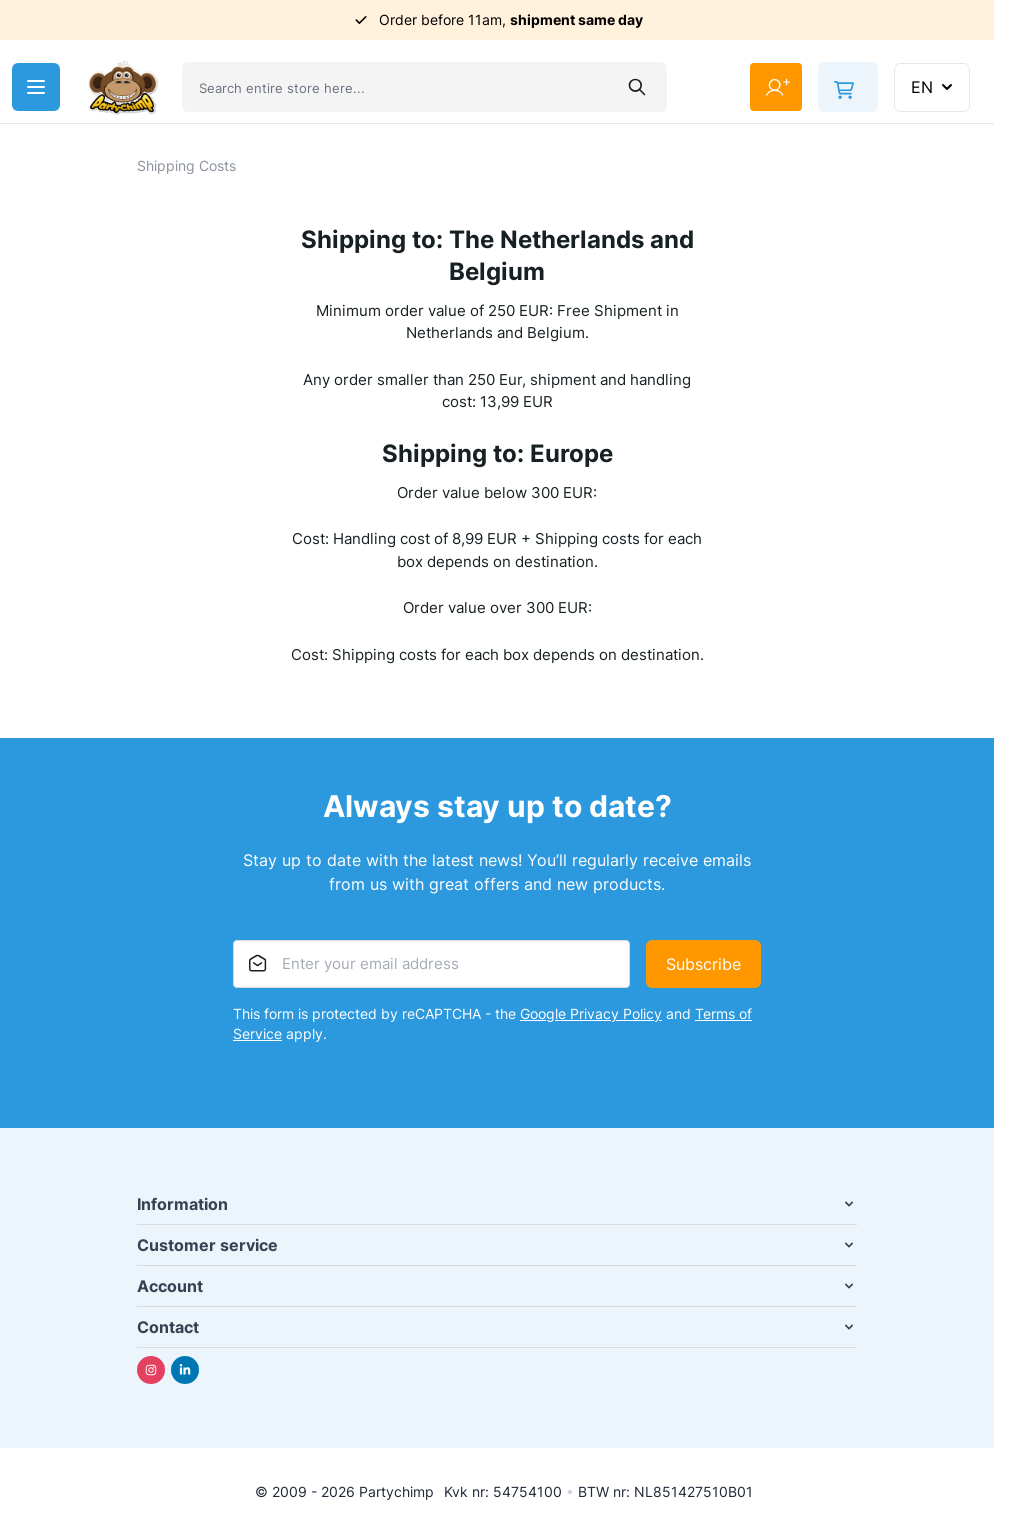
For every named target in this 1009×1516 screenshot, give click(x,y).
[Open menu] (36, 87)
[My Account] (776, 87)
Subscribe (703, 964)
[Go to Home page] (123, 87)
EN (934, 87)
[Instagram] (151, 1370)
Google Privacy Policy (591, 1013)
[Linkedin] (185, 1370)
